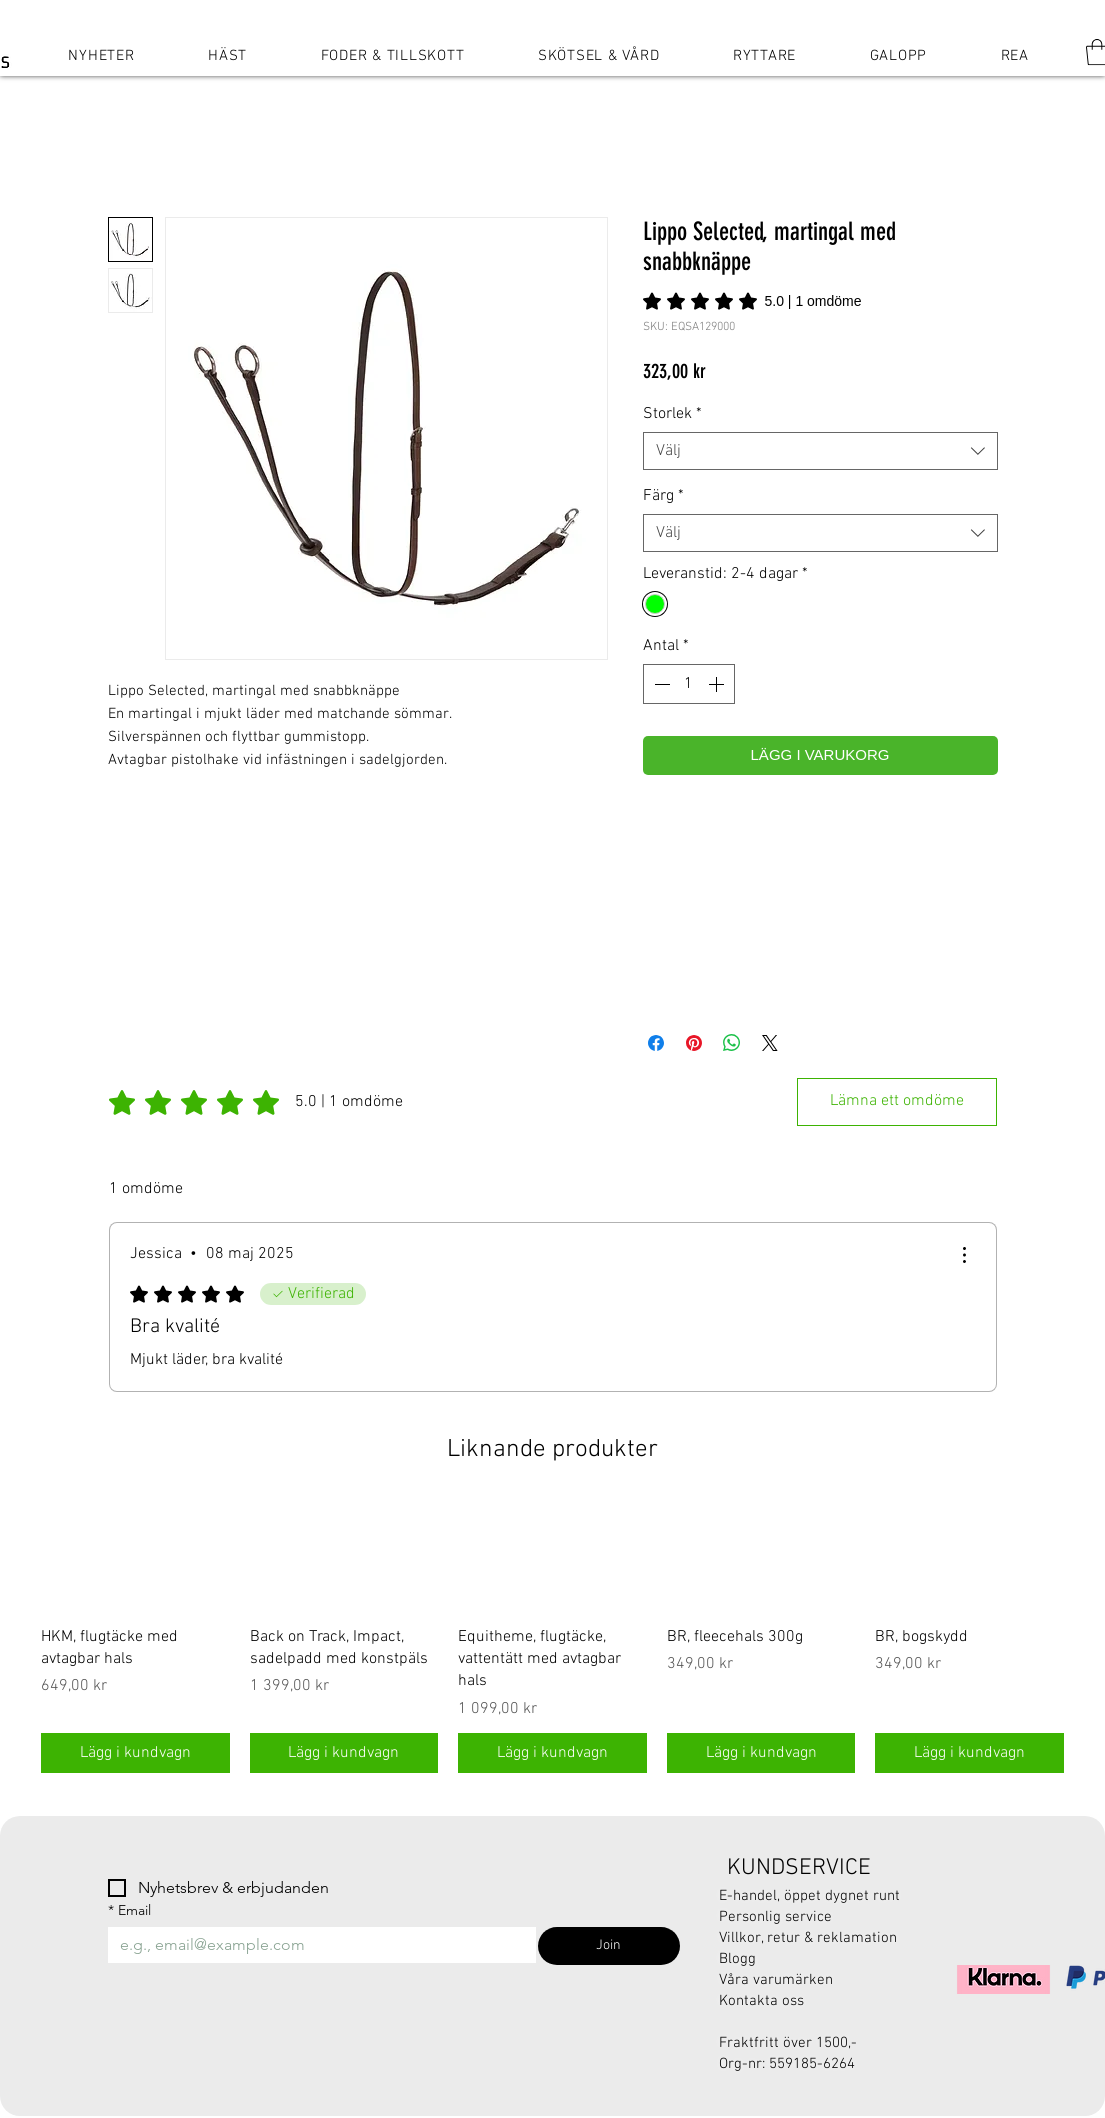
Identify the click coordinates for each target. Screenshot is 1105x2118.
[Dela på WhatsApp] (732, 1043)
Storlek (672, 414)
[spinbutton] (689, 684)
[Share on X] (770, 1043)
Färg (663, 496)
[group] (552, 1637)
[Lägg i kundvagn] (135, 1753)
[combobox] (820, 451)
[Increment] (718, 684)
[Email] (316, 1945)
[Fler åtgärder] (964, 1255)
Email (129, 1910)
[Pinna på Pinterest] (694, 1043)
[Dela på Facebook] (656, 1043)
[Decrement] (660, 684)
